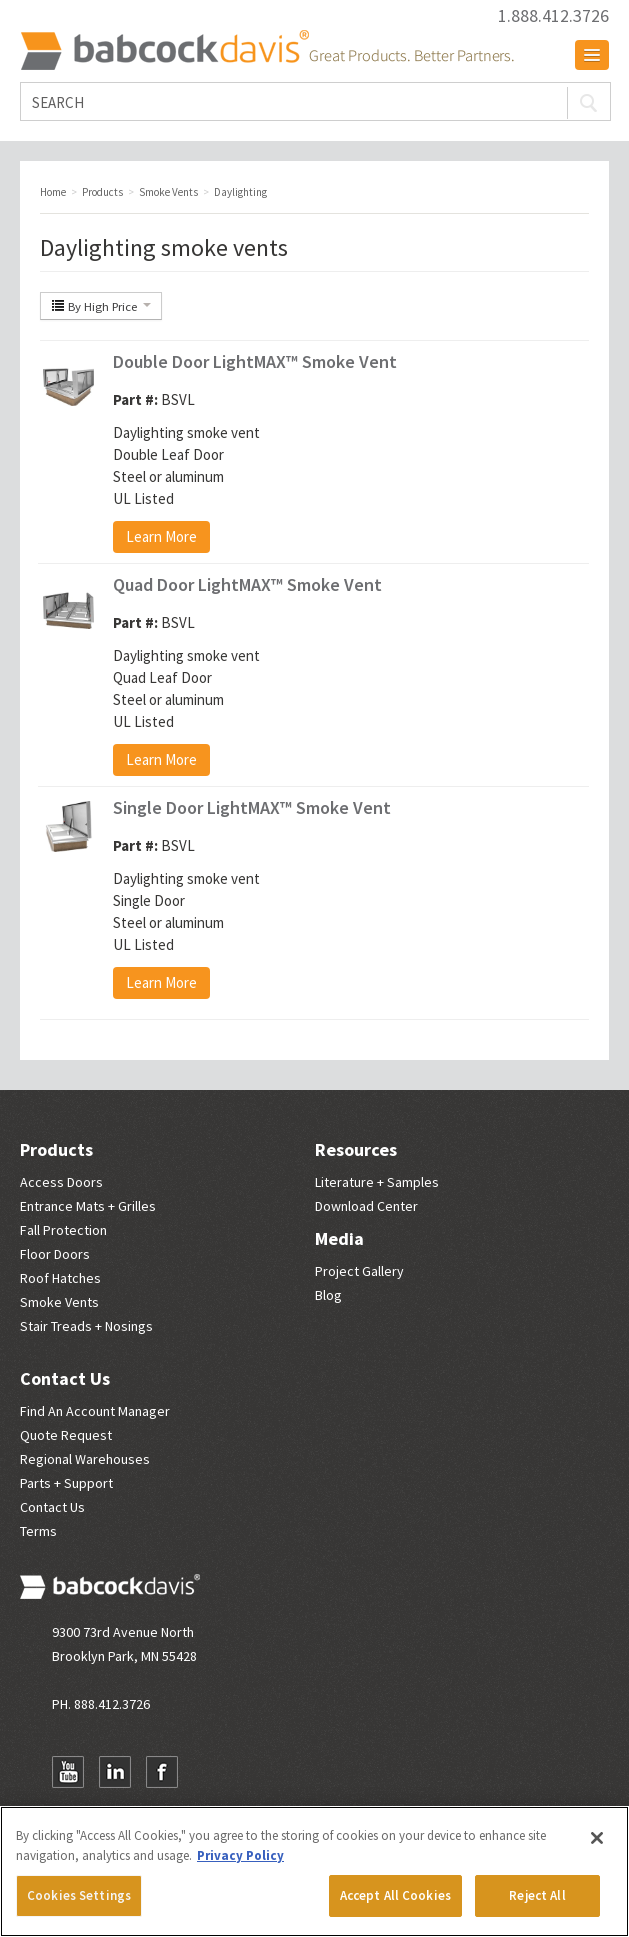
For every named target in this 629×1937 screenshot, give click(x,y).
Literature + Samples (377, 1182)
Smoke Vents (59, 1302)
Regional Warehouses (85, 1459)
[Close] (597, 1838)
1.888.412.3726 (553, 16)
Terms (38, 1531)
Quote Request (66, 1435)
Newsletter (209, 1772)
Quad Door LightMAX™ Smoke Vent (247, 584)
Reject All (537, 1895)
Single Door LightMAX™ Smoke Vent (252, 807)
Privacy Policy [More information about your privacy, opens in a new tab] (240, 1855)
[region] (314, 1871)
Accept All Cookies (395, 1895)
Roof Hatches (60, 1278)
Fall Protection (63, 1230)
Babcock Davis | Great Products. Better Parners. (267, 50)
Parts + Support (66, 1483)
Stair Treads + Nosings (86, 1326)
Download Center (366, 1206)
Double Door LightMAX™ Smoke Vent (255, 361)
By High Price (101, 306)
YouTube (68, 1772)
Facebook (162, 1772)
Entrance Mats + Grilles (88, 1206)
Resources (356, 1149)
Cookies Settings (79, 1895)
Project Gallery (359, 1271)
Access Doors (61, 1182)
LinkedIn (115, 1772)
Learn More (161, 536)
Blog (328, 1295)
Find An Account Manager (95, 1411)
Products (56, 1149)
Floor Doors (55, 1254)
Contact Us (65, 1378)
